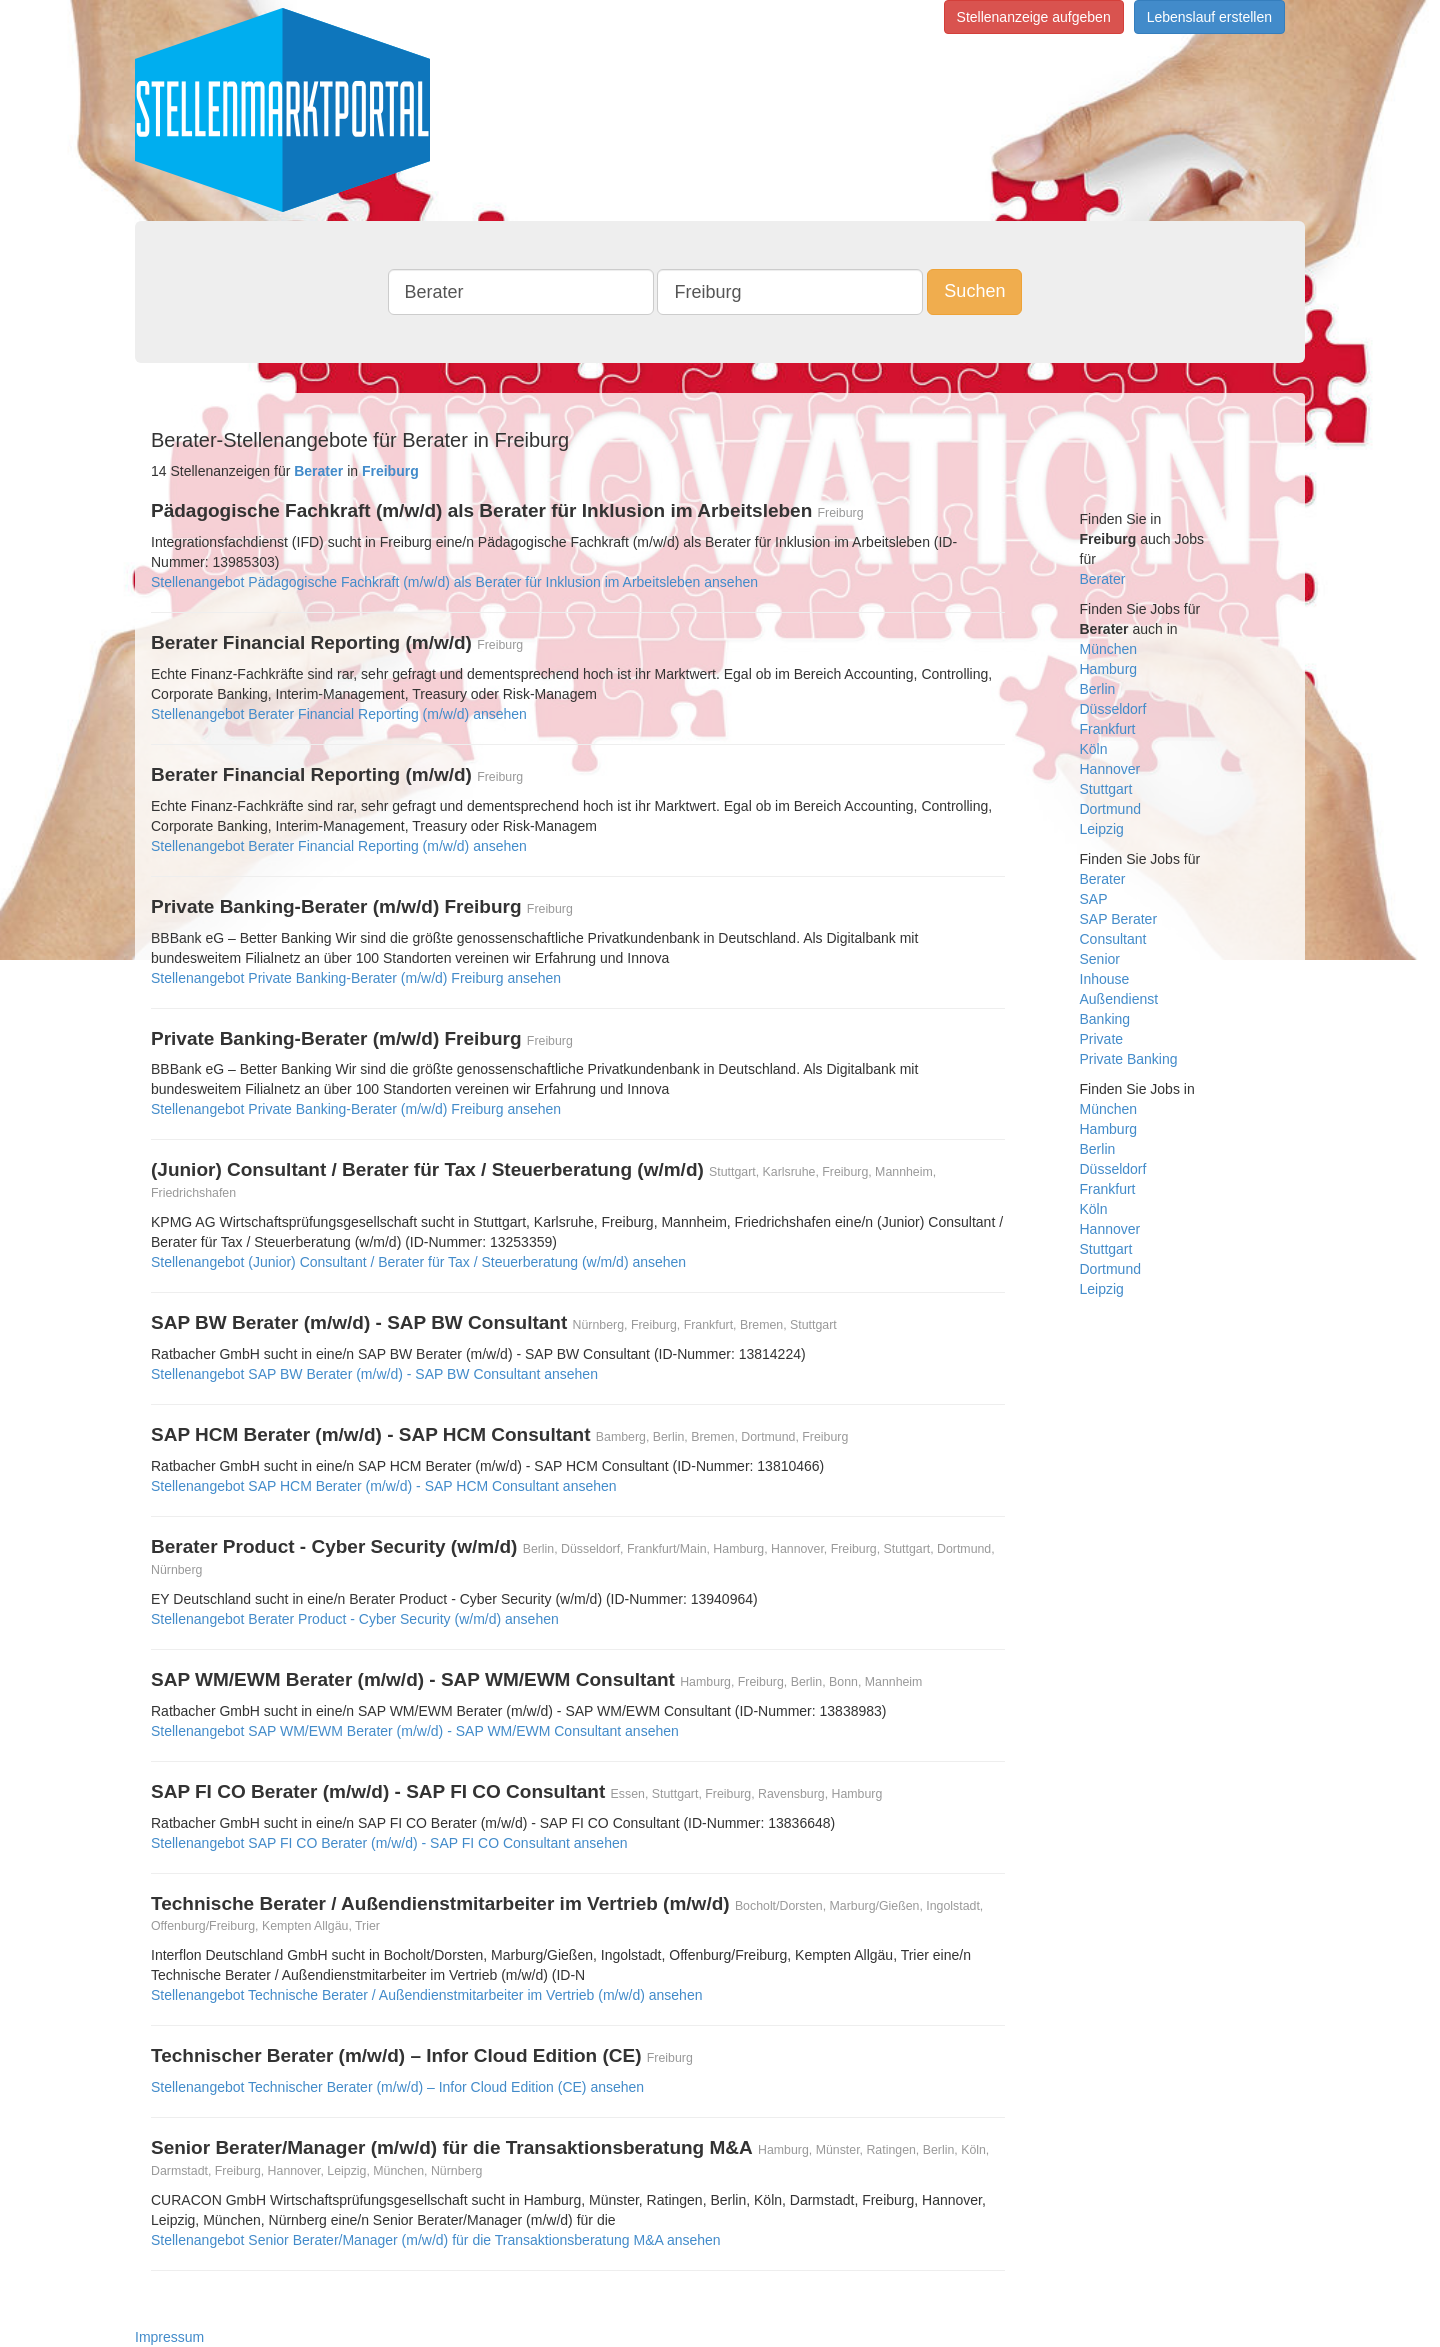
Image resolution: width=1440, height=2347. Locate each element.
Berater (1103, 579)
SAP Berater (1119, 919)
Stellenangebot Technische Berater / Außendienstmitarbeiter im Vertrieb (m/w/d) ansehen (426, 1995)
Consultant (1113, 939)
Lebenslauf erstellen (1209, 17)
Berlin (1098, 689)
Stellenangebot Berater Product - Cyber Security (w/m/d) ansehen (355, 1619)
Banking (1105, 1019)
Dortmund (1110, 809)
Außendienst (1119, 999)
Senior (1100, 959)
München (1109, 649)
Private (1102, 1039)
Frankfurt (1108, 729)
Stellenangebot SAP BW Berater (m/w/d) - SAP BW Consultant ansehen (374, 1374)
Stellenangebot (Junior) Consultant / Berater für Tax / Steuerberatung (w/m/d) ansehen (418, 1262)
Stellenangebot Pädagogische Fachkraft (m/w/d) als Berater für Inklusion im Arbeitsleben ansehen (454, 582)
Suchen (974, 291)
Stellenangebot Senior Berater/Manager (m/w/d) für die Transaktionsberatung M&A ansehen (436, 2240)
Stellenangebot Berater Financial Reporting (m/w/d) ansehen (339, 714)
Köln (1094, 749)
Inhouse (1105, 979)
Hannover (1110, 769)
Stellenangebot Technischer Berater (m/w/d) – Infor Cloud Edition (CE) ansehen (397, 2087)
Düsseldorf (1113, 709)
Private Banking (1129, 1059)
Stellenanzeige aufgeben (1034, 17)
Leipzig (1102, 829)
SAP (1094, 899)
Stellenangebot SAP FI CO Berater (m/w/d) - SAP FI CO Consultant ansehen (389, 1843)
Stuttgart (1106, 789)
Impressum (169, 2337)
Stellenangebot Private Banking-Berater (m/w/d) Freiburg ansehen (356, 978)
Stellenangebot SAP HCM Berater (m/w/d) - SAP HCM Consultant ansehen (384, 1486)
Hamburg (1109, 669)
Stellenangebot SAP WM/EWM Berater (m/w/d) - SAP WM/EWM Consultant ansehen (415, 1731)
